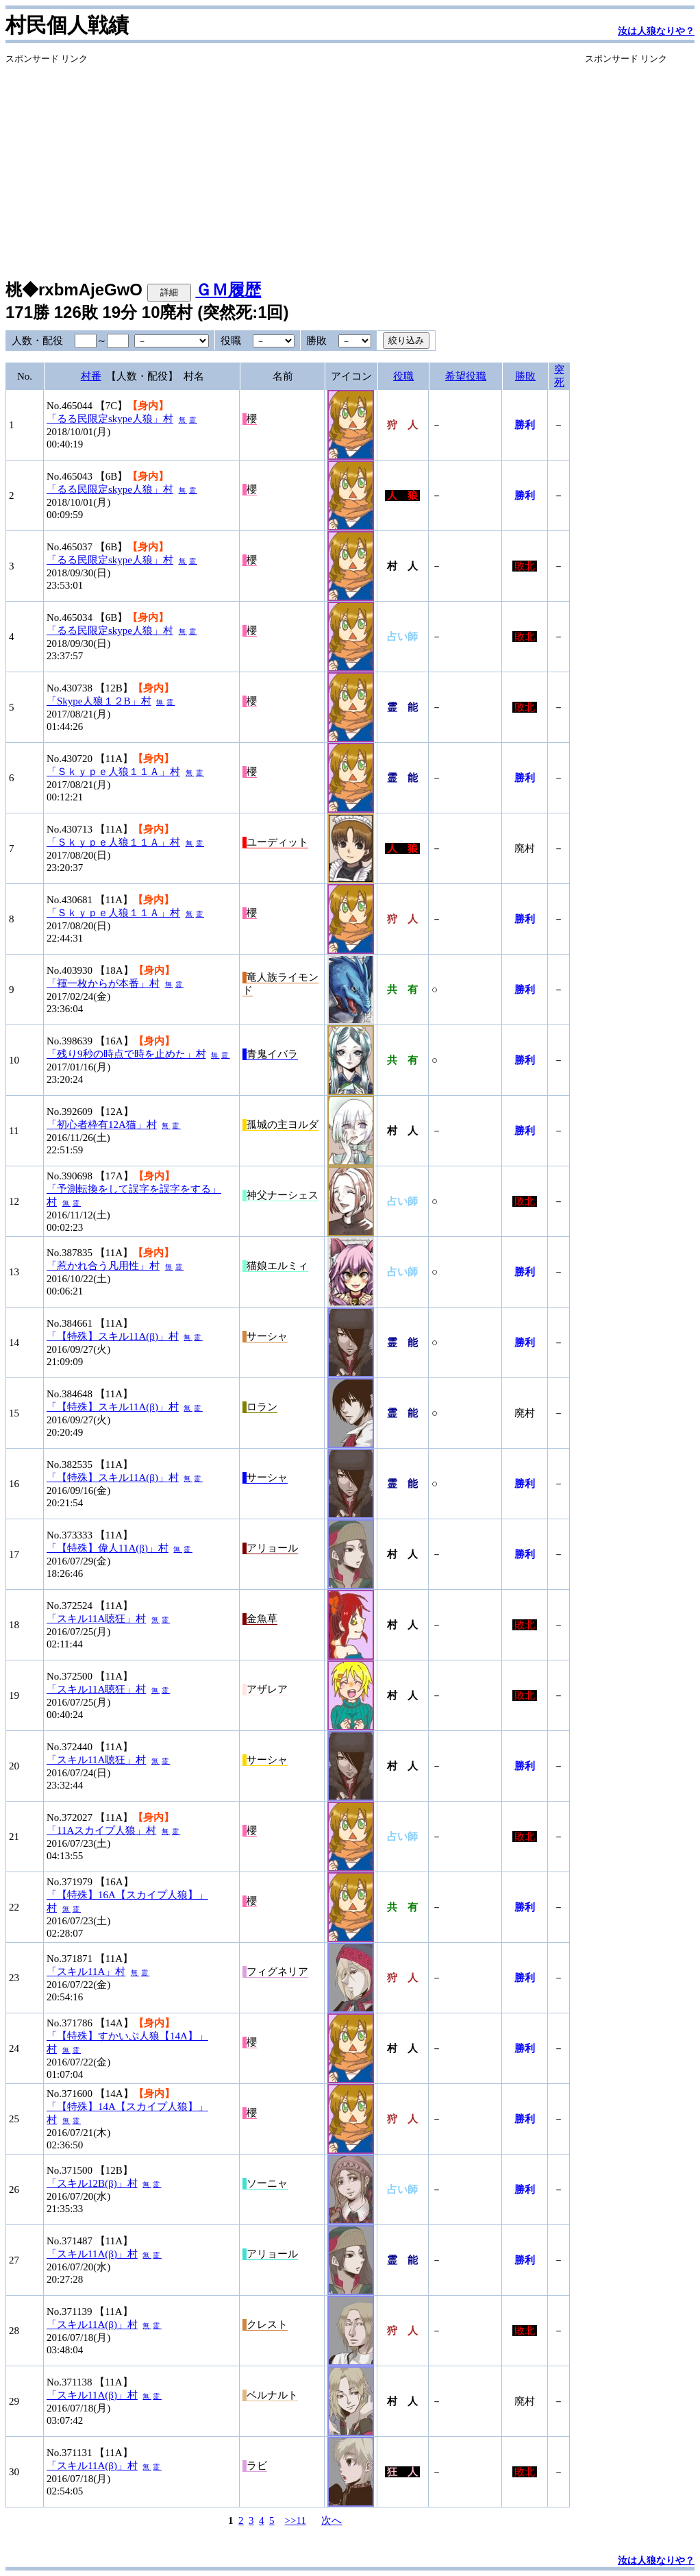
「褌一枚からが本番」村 (103, 983)
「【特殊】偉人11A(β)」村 (107, 1548)
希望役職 (465, 376)
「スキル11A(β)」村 (92, 2253)
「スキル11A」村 (86, 1971)
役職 (403, 376)
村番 (91, 376)
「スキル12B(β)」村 (92, 2183)
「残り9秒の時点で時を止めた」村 (126, 1053)
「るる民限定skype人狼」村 (110, 418)
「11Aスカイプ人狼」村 (101, 1830)
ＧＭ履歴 (228, 289)
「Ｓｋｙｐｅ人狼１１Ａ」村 (113, 771)
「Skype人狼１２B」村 (99, 701)
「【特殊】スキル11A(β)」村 (113, 1336)
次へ (331, 2520)
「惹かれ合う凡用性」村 (103, 1265)
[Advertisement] (287, 161)
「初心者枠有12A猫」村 (102, 1124)
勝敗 (525, 376)
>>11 (295, 2520)
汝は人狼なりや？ (656, 31)
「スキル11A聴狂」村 (96, 1618)
